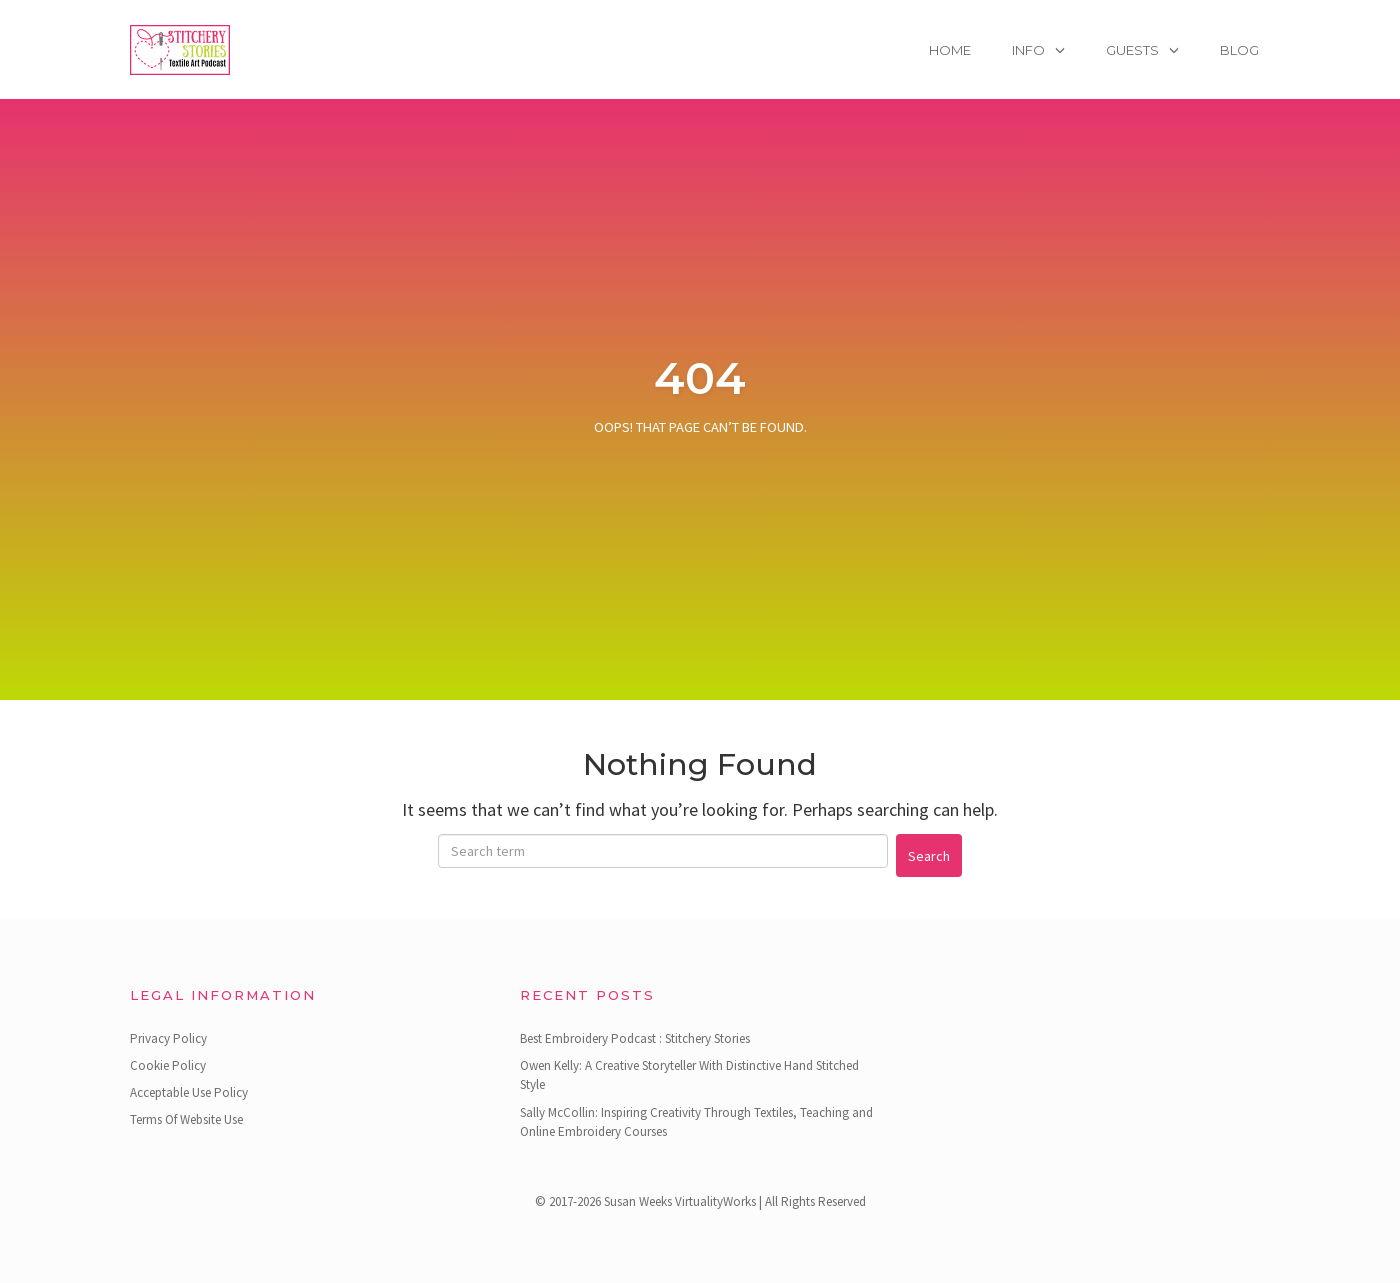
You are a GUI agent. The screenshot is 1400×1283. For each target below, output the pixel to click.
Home (950, 50)
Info (1028, 50)
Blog (1239, 50)
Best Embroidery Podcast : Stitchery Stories (635, 1038)
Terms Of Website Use (186, 1119)
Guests (1132, 50)
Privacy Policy (168, 1038)
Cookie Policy (168, 1065)
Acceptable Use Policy (189, 1092)
